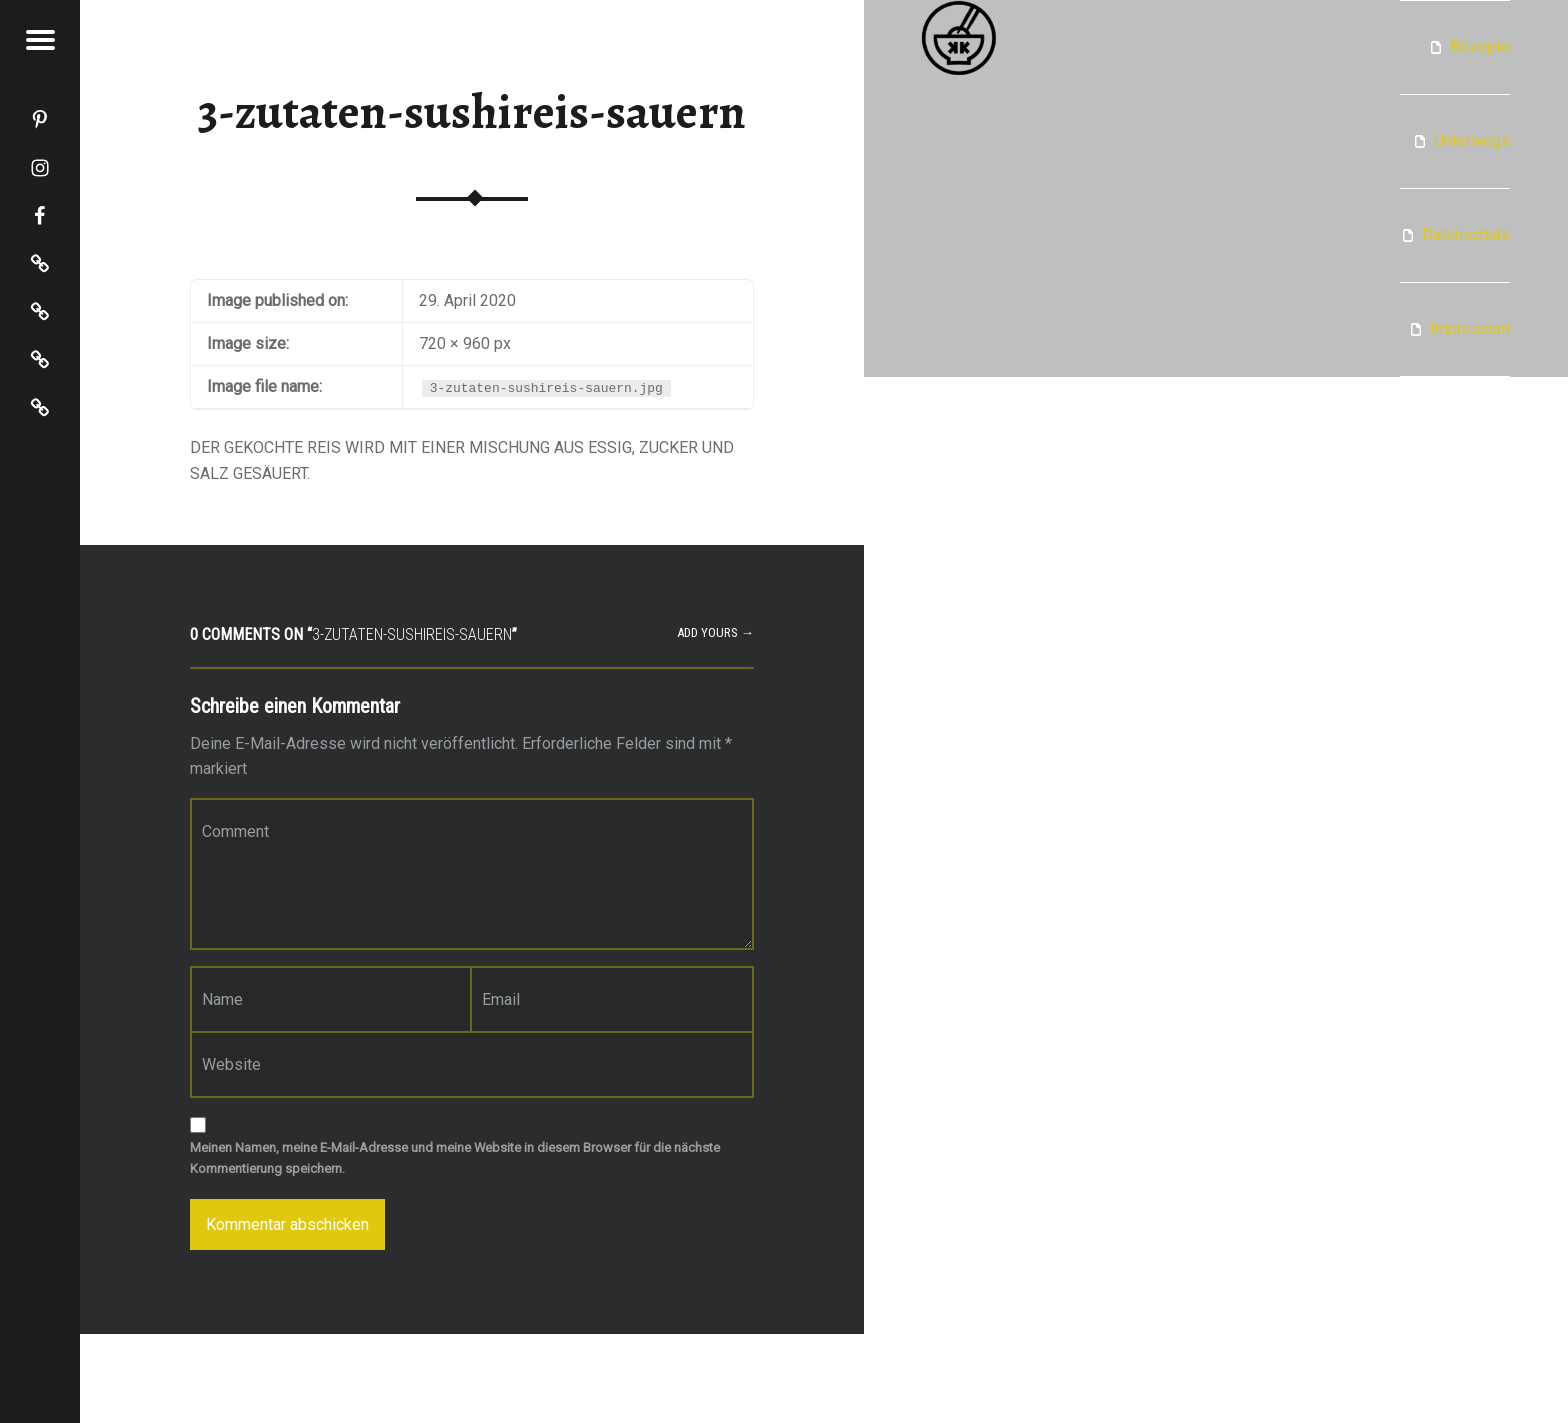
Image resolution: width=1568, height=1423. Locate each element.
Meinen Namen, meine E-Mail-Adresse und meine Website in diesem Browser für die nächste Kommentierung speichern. (455, 1158)
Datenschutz (1466, 234)
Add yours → (715, 632)
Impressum (1470, 328)
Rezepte (1480, 46)
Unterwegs (1472, 140)
